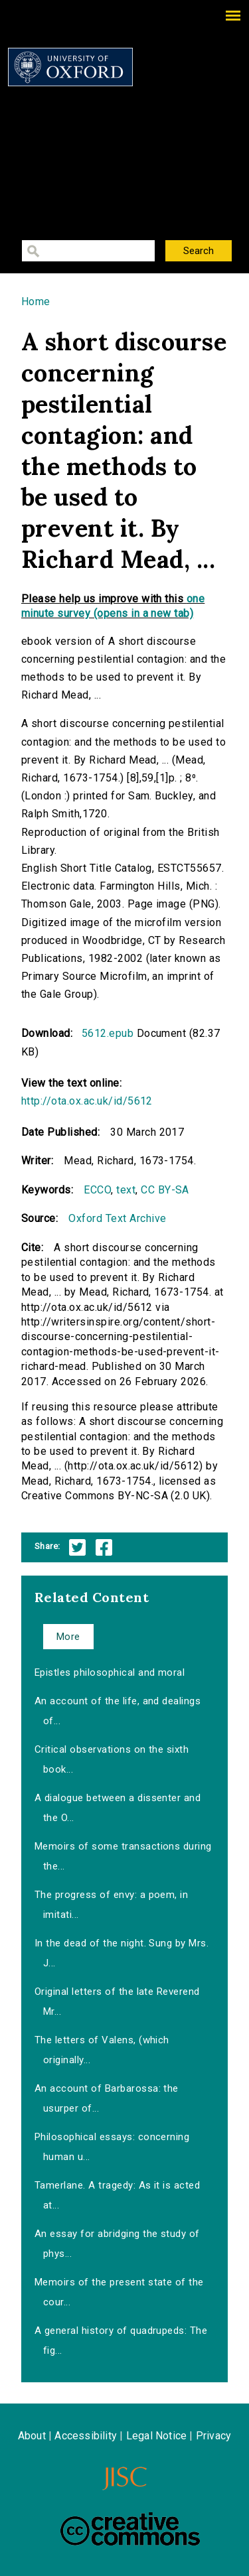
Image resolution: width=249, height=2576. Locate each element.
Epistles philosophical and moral (110, 1672)
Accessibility (85, 2435)
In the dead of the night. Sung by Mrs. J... (121, 1953)
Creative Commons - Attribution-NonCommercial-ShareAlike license (130, 2528)
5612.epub (107, 1033)
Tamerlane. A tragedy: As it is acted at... (117, 2195)
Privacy (213, 2435)
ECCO (97, 1190)
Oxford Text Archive (117, 1218)
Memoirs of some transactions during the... (123, 1856)
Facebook (104, 1547)
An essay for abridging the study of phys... (117, 2244)
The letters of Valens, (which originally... (102, 2050)
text (125, 1190)
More (68, 1637)
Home (35, 301)
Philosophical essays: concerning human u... (112, 2147)
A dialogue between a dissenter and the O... (118, 1808)
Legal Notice (156, 2435)
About (32, 2435)
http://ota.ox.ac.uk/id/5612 (87, 1101)
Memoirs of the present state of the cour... (119, 2292)
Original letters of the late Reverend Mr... (117, 2001)
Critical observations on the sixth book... (112, 1759)
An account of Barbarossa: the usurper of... (107, 2098)
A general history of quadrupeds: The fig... (121, 2340)
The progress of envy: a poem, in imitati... (111, 1905)
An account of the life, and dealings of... (118, 1711)
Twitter (77, 1547)
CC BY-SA (165, 1190)
